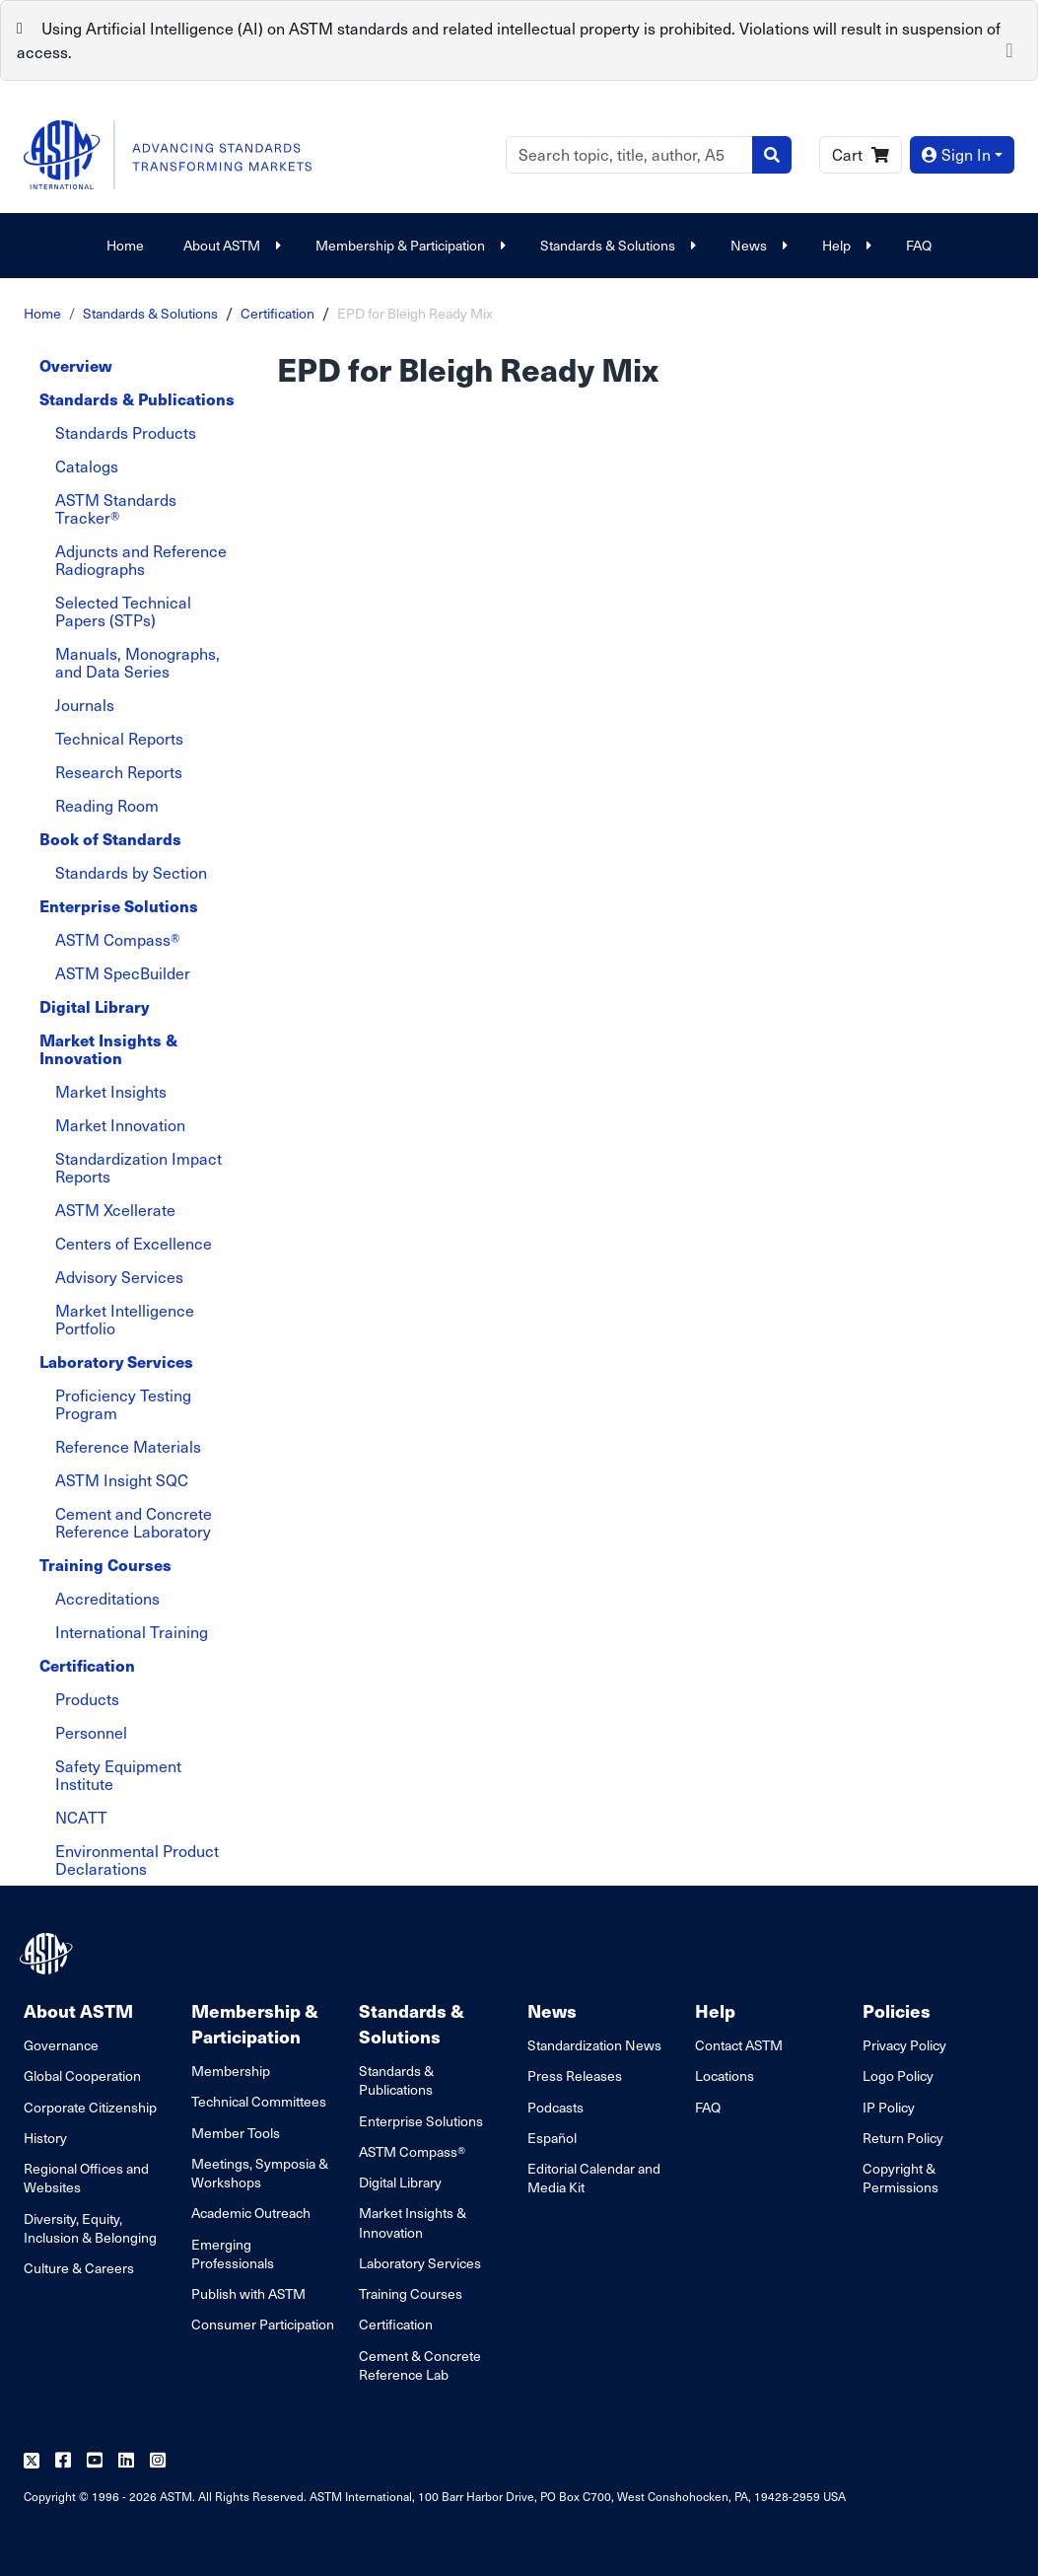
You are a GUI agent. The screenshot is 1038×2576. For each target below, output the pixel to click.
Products (87, 1698)
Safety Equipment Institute (118, 1774)
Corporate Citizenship (90, 2107)
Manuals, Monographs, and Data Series (137, 662)
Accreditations (107, 1598)
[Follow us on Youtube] (95, 2461)
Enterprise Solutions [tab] (118, 905)
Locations (724, 2075)
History (45, 2137)
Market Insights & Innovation (412, 2222)
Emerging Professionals (232, 2253)
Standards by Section (131, 872)
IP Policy (889, 2107)
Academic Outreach (251, 2212)
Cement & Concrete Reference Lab (420, 2365)
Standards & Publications (396, 2080)
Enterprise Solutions (421, 2120)
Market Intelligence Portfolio (124, 1319)
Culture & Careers (79, 2267)
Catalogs (86, 466)
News (756, 245)
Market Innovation (120, 1124)
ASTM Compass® (117, 939)
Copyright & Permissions (900, 2177)
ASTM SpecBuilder (122, 973)
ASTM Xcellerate (115, 1209)
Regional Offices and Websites (86, 2177)
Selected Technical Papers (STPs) (123, 611)
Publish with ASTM (248, 2293)
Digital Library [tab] (94, 1006)
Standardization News (594, 2045)
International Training (131, 1631)
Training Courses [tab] (105, 1564)
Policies (897, 2010)
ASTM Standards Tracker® (115, 508)
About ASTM (229, 245)
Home (125, 245)
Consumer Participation (262, 2324)
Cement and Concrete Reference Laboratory (133, 1522)
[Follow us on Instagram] (158, 2461)
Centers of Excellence (133, 1243)
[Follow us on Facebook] (63, 2461)
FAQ (919, 245)
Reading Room (107, 805)
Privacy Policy (904, 2045)
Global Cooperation (82, 2075)
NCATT (81, 1817)
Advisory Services (119, 1276)
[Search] (629, 155)
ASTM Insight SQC (121, 1479)
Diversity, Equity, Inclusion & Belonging (90, 2228)
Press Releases (574, 2075)
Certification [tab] (87, 1665)
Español (552, 2137)
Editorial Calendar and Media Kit (593, 2177)
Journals (84, 704)
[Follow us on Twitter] (31, 2461)
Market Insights (111, 1091)
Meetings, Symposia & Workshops (259, 2172)
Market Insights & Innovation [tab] (108, 1049)
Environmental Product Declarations (137, 1859)
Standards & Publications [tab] (137, 399)
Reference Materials (128, 1446)
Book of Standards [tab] (110, 838)
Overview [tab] (75, 365)
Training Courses (410, 2293)
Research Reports (118, 771)
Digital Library (400, 2182)
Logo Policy (898, 2075)
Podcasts (555, 2107)
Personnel (91, 1732)
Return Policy (903, 2137)
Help (844, 245)
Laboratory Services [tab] (116, 1361)
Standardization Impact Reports (138, 1167)
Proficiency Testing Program (123, 1404)
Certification (277, 313)
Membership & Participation (408, 245)
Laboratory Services (420, 2263)
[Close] (1009, 48)
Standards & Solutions (615, 245)
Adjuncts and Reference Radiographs (141, 559)
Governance (61, 2045)
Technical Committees (258, 2101)
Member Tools (235, 2132)
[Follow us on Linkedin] (126, 2461)
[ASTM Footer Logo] (48, 1953)
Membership (230, 2070)
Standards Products (125, 432)
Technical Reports (119, 738)
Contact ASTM (739, 2045)
